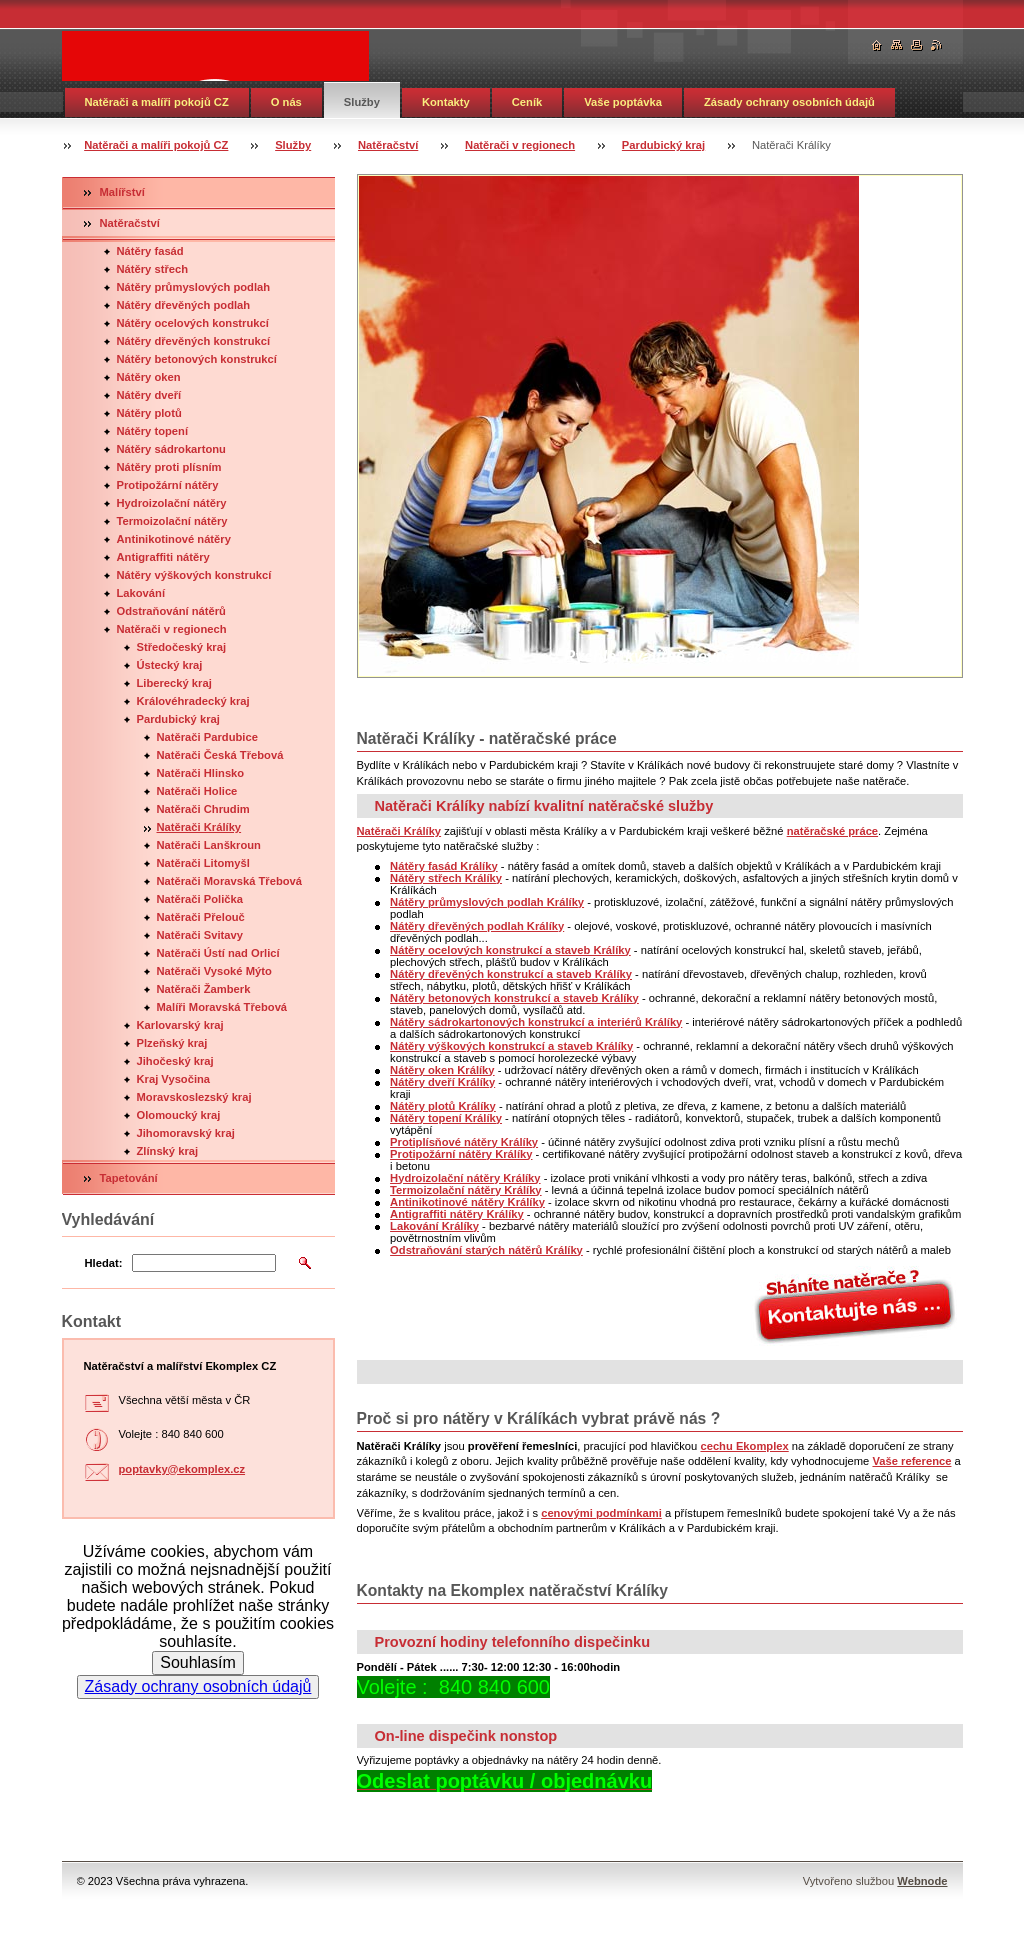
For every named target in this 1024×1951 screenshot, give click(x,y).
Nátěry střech (153, 269)
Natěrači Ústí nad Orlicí (218, 953)
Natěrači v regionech (520, 145)
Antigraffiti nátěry (163, 557)
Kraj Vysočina (174, 1079)
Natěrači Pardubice (207, 737)
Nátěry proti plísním (169, 467)
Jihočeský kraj (175, 1061)
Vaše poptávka (623, 102)
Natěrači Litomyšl (203, 863)
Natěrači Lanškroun (209, 845)
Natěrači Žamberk (204, 989)
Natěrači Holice (197, 791)
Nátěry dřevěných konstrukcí (194, 341)
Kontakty (446, 102)
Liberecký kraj (174, 683)
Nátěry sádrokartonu (171, 449)
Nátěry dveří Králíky (442, 1082)
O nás (286, 102)
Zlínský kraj (168, 1151)
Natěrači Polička (200, 899)
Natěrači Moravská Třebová (230, 881)
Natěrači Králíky (199, 827)
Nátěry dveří (149, 395)
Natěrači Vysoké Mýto (214, 971)
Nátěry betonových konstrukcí (197, 359)
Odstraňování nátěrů (171, 611)
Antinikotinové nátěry (174, 539)
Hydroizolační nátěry (172, 503)
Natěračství (388, 145)
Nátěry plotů (149, 413)
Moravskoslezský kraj (194, 1097)
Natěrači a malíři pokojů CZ (157, 102)
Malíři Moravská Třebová (222, 1007)
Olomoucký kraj (179, 1115)
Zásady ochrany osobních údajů (789, 102)
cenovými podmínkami (601, 1513)
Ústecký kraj (170, 665)
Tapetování (129, 1178)
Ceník (527, 102)
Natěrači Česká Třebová (220, 755)
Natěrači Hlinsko (201, 773)
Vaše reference (911, 1461)
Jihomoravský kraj (186, 1133)
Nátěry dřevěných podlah (184, 305)
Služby (362, 102)
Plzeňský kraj (172, 1043)
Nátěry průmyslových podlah (194, 287)
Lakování (141, 593)
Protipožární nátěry (168, 485)
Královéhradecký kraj (193, 701)
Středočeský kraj (182, 647)
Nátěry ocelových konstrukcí (193, 323)
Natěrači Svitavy (200, 935)
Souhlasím (198, 1662)
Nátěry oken (149, 377)
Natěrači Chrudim (203, 809)
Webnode (922, 1881)
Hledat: (104, 1263)
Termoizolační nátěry (172, 521)
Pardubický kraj (663, 145)
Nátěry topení (153, 431)
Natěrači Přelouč (201, 917)
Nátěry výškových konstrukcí (194, 575)
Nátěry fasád (150, 251)
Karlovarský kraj (180, 1025)
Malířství (122, 192)
